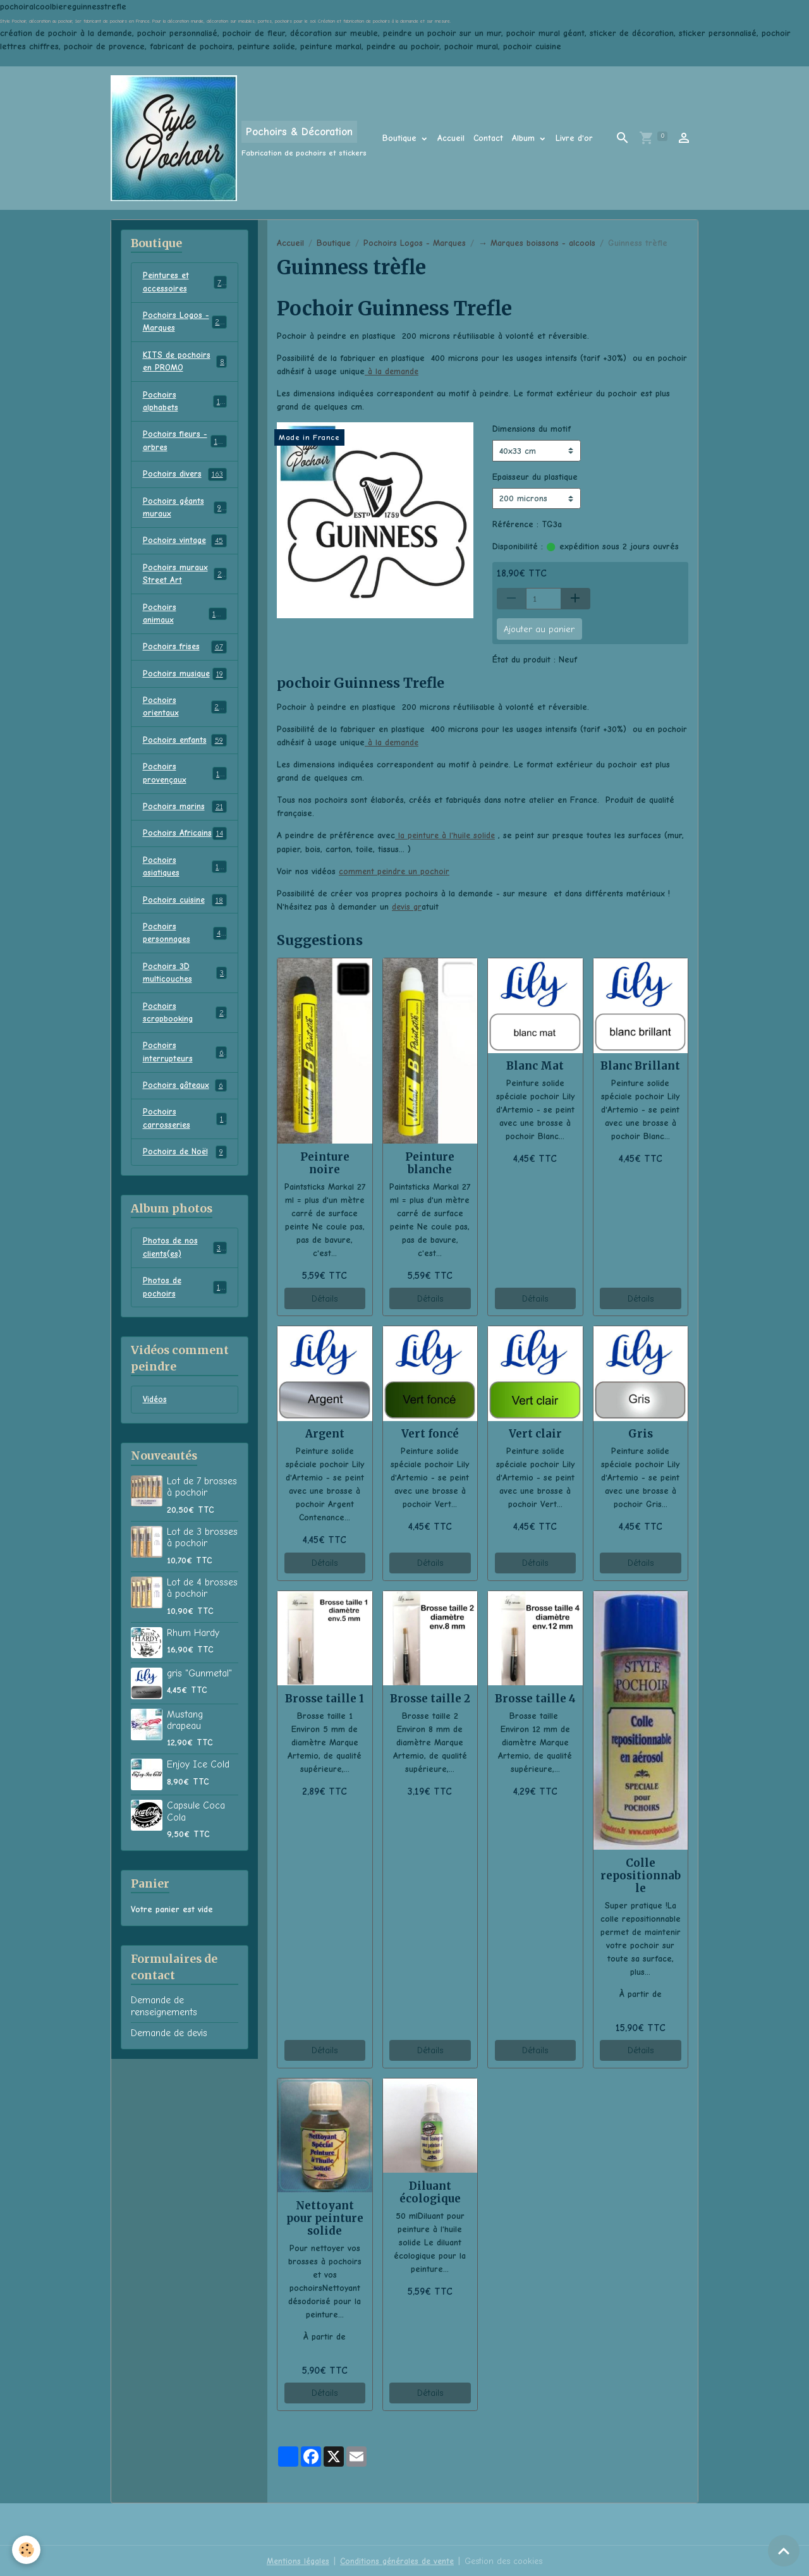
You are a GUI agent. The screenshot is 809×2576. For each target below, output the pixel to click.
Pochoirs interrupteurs (185, 1066)
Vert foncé (430, 1432)
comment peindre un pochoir (395, 870)
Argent (324, 1432)
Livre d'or (574, 138)
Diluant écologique (430, 2191)
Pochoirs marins (185, 816)
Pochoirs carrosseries (185, 1134)
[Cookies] (27, 2550)
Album (525, 138)
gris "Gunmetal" (199, 1691)
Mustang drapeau (185, 1737)
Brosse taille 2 (430, 1697)
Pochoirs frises (185, 654)
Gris (640, 1432)
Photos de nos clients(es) (185, 1264)
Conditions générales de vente (397, 2560)
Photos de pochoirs (185, 1305)
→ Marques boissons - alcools (536, 243)
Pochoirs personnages (185, 945)
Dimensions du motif (531, 429)
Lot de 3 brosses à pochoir (202, 1555)
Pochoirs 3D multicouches (185, 986)
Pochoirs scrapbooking (185, 1026)
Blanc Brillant (640, 1064)
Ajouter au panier (539, 628)
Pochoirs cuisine (185, 911)
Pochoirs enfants (185, 749)
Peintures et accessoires (185, 283)
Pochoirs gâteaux (185, 1100)
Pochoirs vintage (185, 546)
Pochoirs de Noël (185, 1168)
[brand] (239, 138)
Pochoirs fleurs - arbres (185, 444)
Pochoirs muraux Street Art (185, 580)
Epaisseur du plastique (535, 476)
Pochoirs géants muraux (185, 512)
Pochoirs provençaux (185, 783)
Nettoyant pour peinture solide (324, 2217)
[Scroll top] (784, 2551)
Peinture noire (325, 1162)
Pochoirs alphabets (185, 404)
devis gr (407, 905)
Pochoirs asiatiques (185, 877)
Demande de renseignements (164, 2024)
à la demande (392, 371)
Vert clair (535, 1432)
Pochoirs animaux (185, 620)
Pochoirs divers (185, 478)
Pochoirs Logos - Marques (414, 243)
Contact (488, 138)
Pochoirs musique (185, 681)
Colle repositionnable (640, 1874)
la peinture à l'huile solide (446, 834)
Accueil (451, 138)
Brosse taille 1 (324, 1697)
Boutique (401, 138)
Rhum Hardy (193, 1650)
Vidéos (155, 1417)
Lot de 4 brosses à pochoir (202, 1605)
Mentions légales (295, 2560)
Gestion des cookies (506, 2560)
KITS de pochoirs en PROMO (185, 363)
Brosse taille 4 (535, 1697)
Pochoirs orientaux (185, 715)
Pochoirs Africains (185, 844)
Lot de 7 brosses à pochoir (202, 1504)
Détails (325, 1297)
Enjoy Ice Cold (198, 1782)
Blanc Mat (535, 1064)
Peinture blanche (429, 1162)
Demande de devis (169, 2051)
